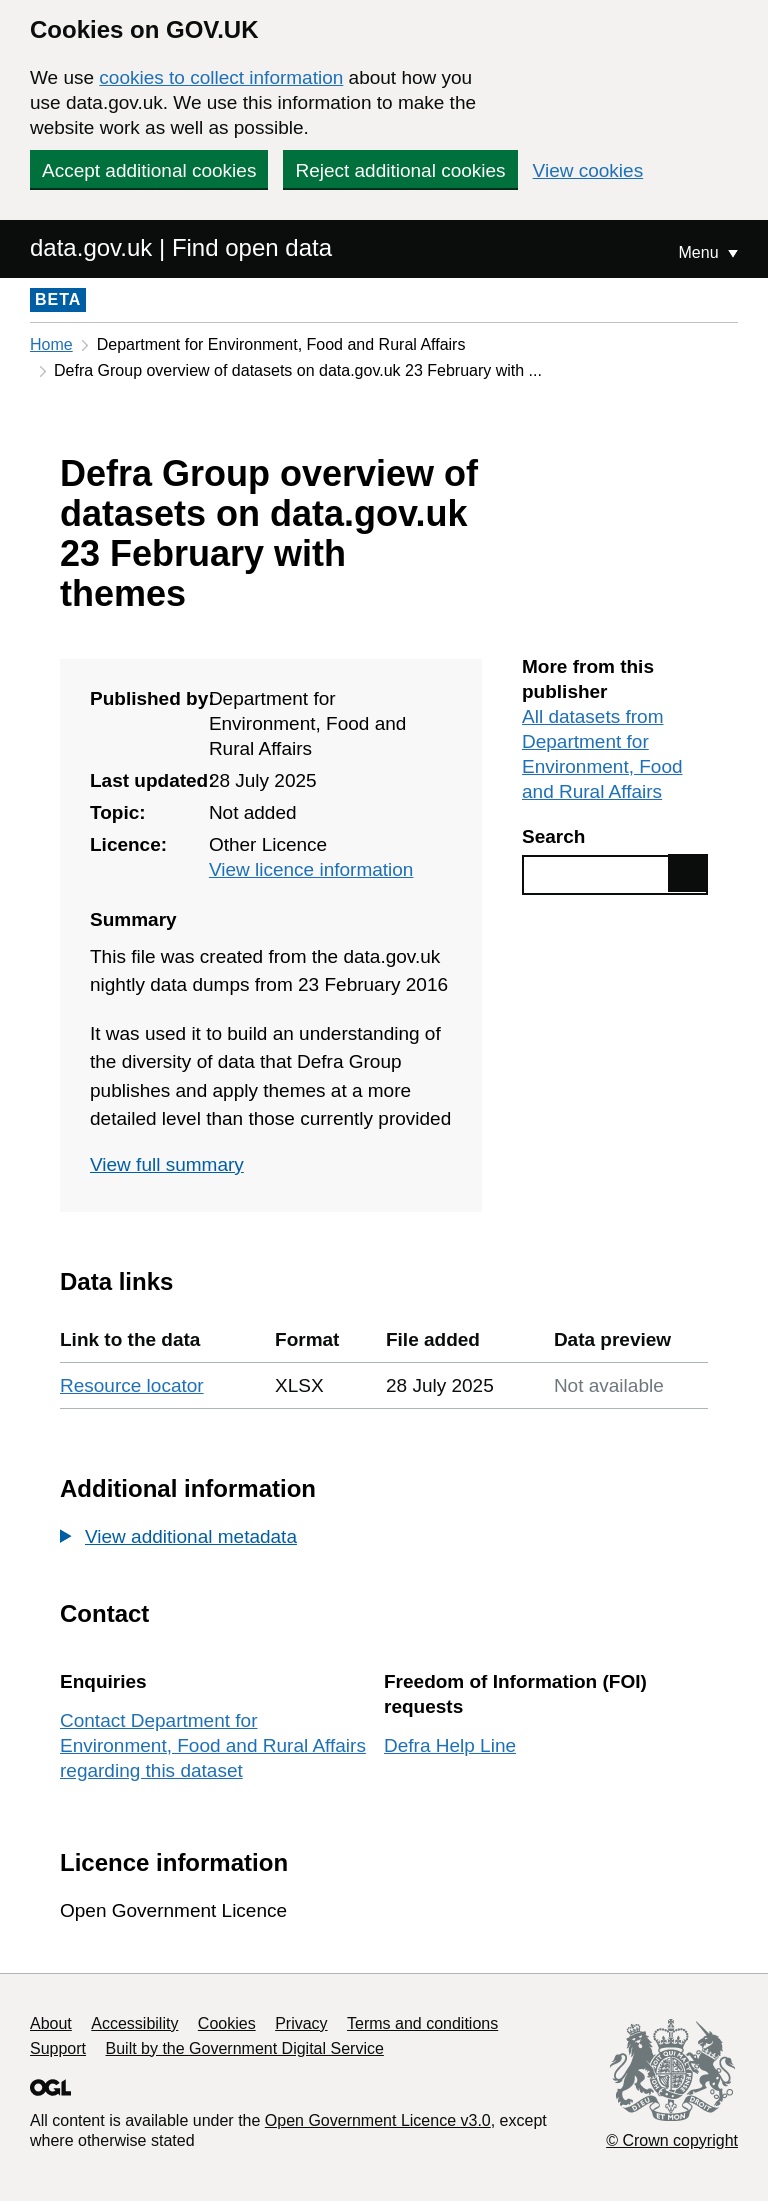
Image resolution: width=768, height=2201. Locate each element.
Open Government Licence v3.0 (378, 2120)
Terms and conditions (422, 2023)
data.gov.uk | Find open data (181, 247)
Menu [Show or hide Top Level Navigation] (701, 252)
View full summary (167, 1164)
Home (51, 344)
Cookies (227, 2023)
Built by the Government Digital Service (245, 2048)
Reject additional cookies (400, 170)
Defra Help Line (450, 1745)
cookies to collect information (221, 77)
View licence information (311, 869)
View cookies (588, 170)
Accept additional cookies (149, 170)
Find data (688, 873)
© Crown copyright (672, 2140)
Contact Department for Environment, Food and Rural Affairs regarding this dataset (213, 1745)
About (51, 2023)
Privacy (301, 2023)
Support (58, 2048)
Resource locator (132, 1385)
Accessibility (134, 2023)
